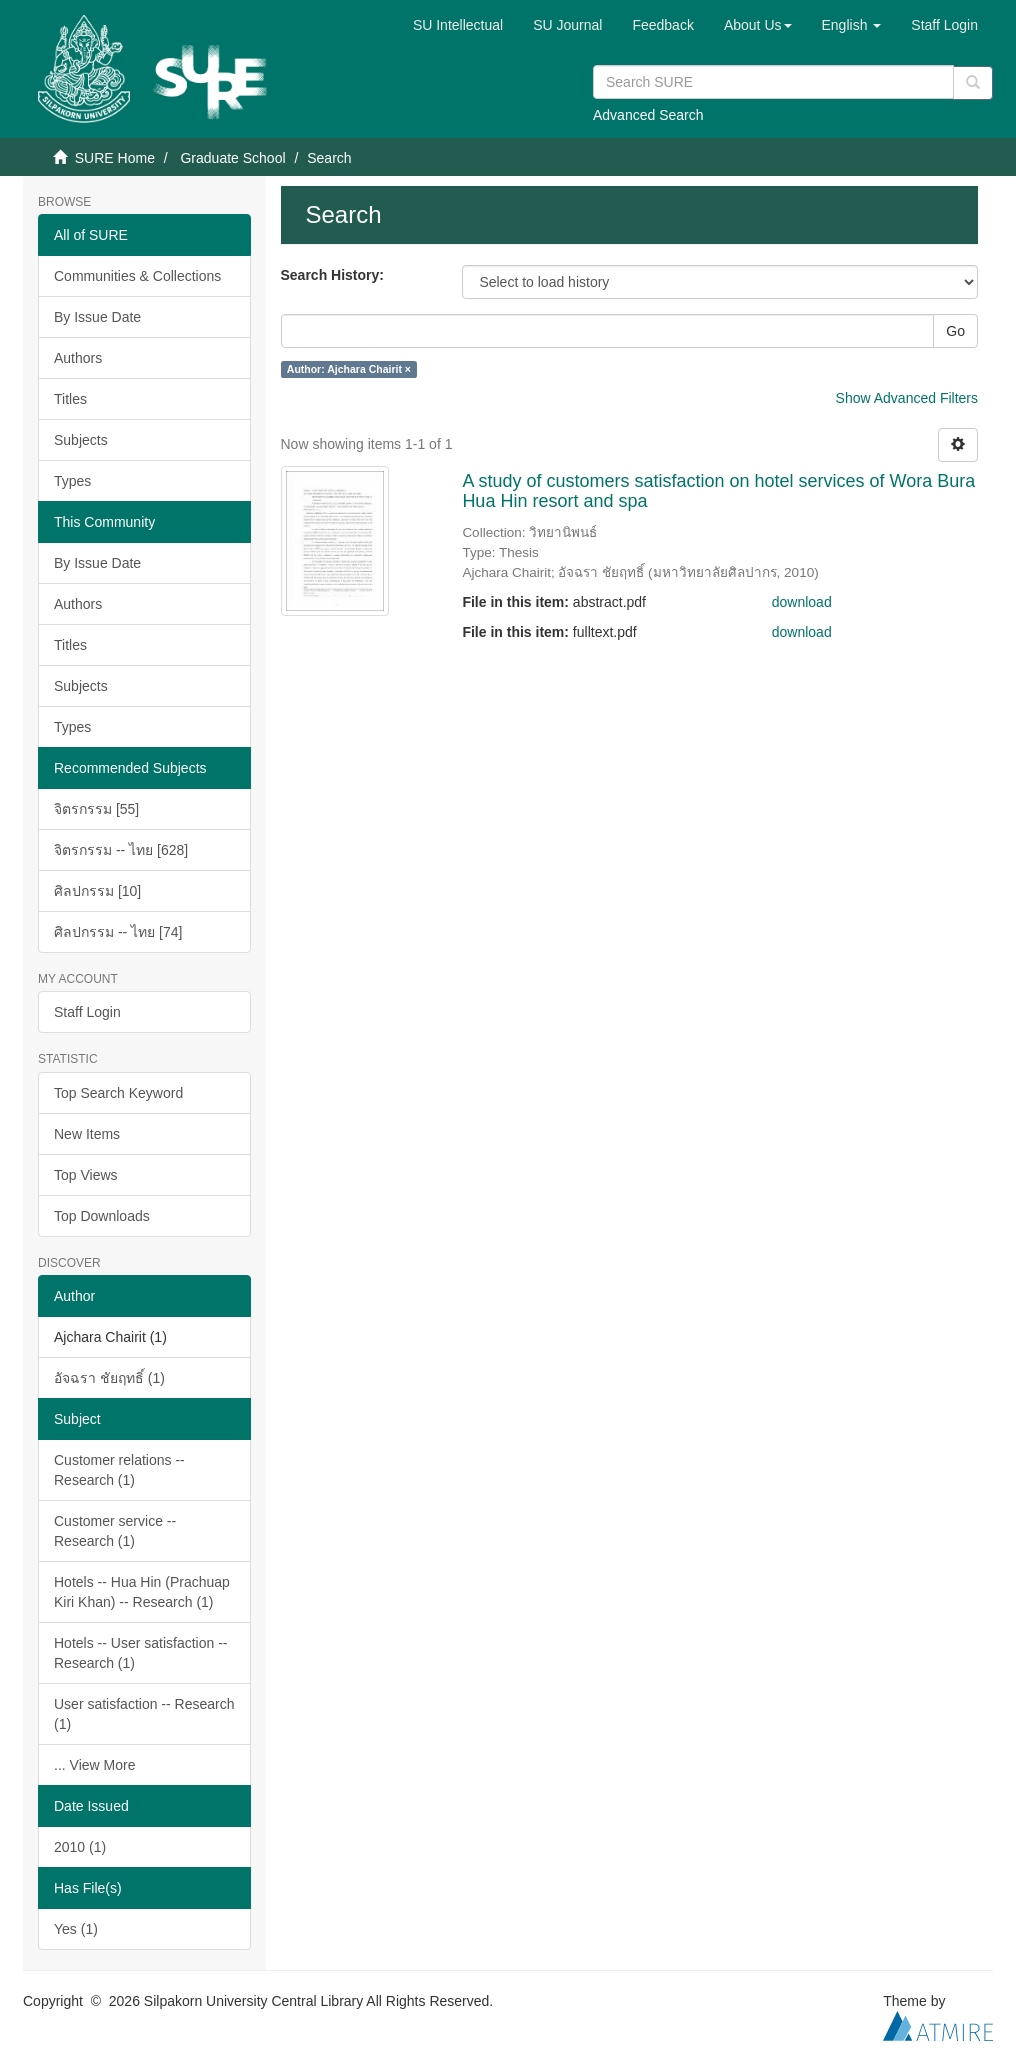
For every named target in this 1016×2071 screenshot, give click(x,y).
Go (955, 331)
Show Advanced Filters (907, 398)
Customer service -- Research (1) (115, 1531)
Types (72, 481)
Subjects (81, 440)
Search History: (332, 275)
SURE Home (115, 158)
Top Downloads (102, 1216)
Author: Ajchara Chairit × (349, 369)
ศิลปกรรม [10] (97, 891)
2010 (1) (80, 1847)
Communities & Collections (137, 276)
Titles (70, 399)
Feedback (662, 25)
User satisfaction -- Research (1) (144, 1714)
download (802, 602)
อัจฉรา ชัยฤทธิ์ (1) (109, 1378)
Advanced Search (648, 115)
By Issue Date (97, 317)
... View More (94, 1765)
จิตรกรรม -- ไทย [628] (121, 850)
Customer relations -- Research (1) (119, 1470)
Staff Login (87, 1012)
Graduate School (232, 158)
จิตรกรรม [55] (96, 809)
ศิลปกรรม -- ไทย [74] (118, 932)
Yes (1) (76, 1929)
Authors (78, 358)
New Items (87, 1134)
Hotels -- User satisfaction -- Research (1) (140, 1653)
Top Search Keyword (118, 1093)
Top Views (86, 1175)
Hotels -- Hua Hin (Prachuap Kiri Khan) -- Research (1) (142, 1592)
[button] (758, 25)
